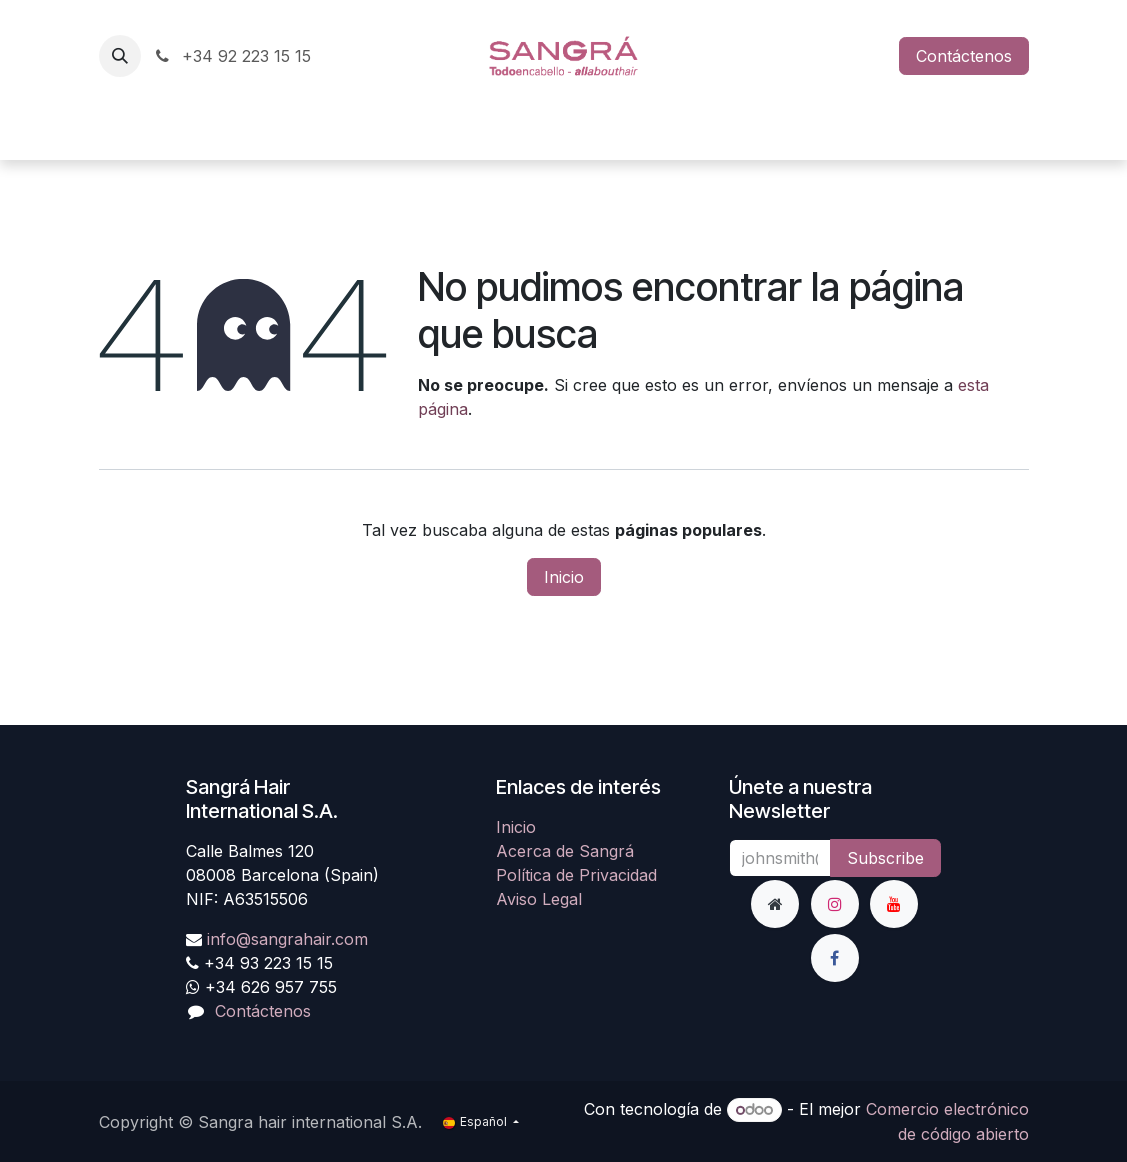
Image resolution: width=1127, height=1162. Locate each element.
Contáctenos (964, 56)
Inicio (564, 577)
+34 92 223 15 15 (232, 56)
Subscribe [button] (885, 858)
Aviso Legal (539, 899)
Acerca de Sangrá (565, 851)
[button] (120, 56)
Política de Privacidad (576, 875)
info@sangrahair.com (287, 939)
